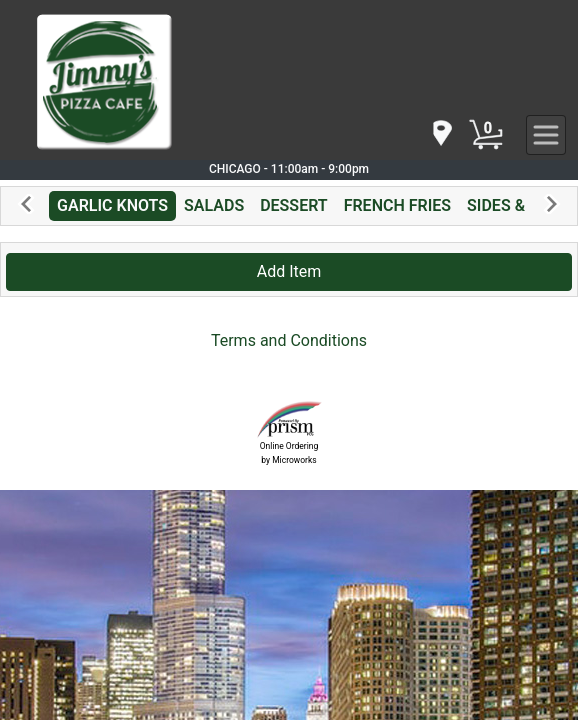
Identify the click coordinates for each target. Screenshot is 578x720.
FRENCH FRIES (397, 205)
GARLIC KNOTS (112, 205)
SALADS (214, 205)
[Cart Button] (486, 135)
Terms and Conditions (289, 340)
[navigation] (441, 134)
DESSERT (294, 205)
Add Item (289, 271)
